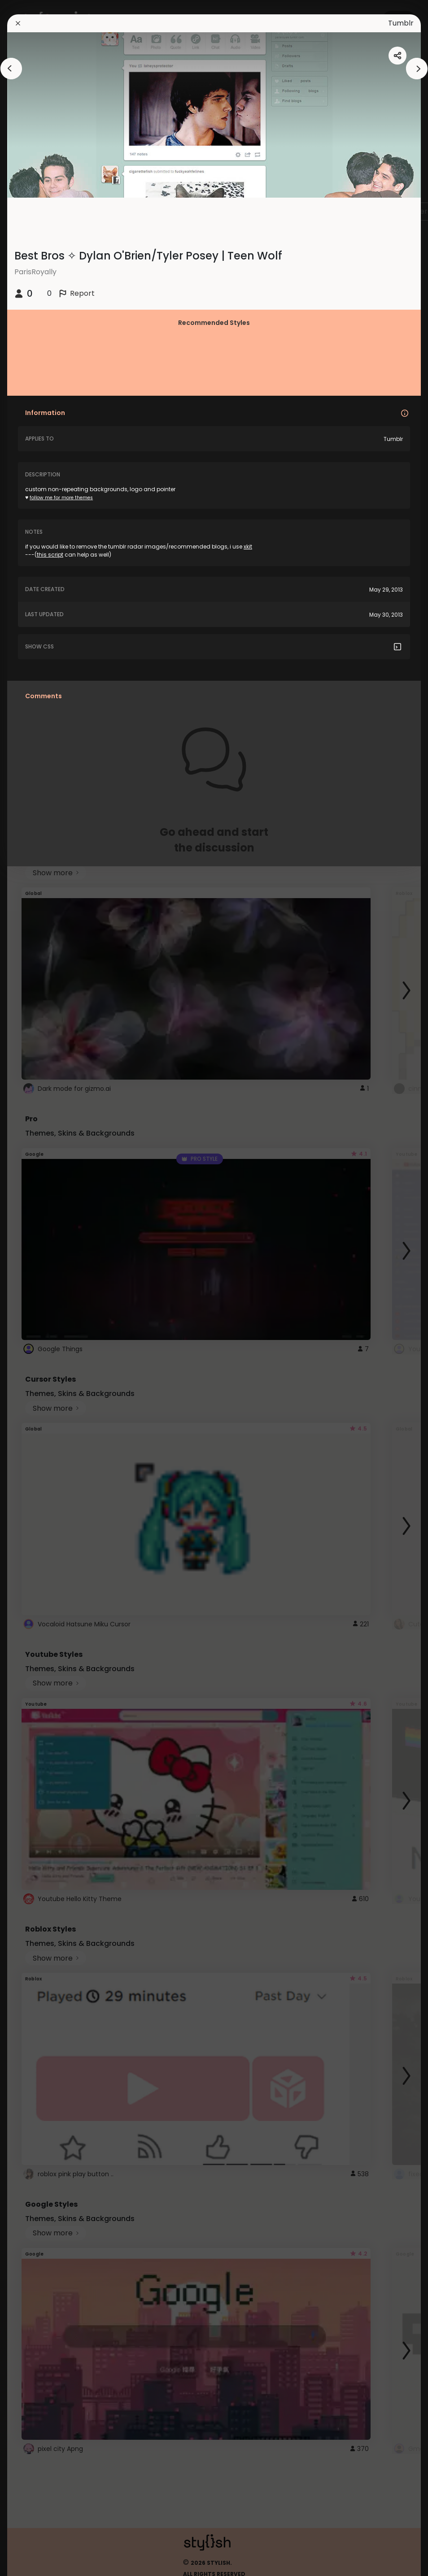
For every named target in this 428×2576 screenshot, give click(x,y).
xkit (248, 546)
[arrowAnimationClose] (11, 68)
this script (50, 554)
